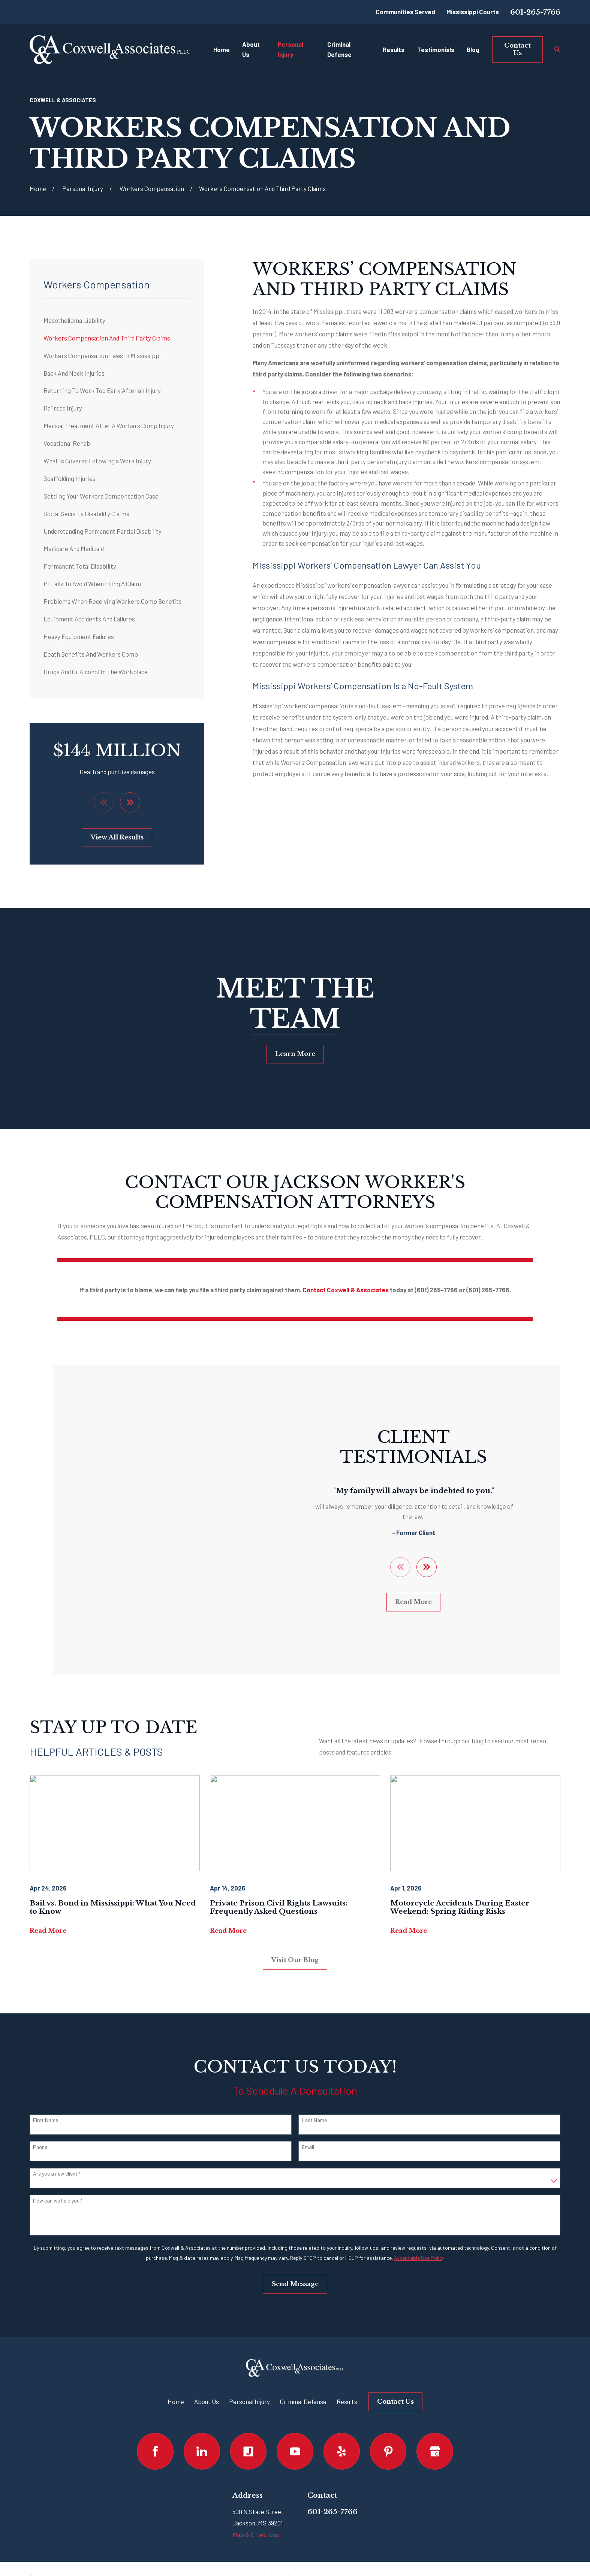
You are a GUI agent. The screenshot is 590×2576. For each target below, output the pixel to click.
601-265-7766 (535, 12)
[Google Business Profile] (434, 2404)
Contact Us (517, 49)
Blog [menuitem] (473, 49)
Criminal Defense (303, 2355)
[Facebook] (155, 2404)
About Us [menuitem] (251, 49)
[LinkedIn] (202, 2404)
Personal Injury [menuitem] (290, 49)
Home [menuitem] (221, 49)
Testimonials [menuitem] (435, 49)
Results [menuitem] (393, 49)
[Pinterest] (388, 2404)
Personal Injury (249, 2355)
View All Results (117, 837)
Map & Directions (255, 2488)
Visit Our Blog (295, 1913)
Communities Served (405, 11)
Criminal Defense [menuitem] (339, 49)
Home (176, 2355)
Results (347, 2355)
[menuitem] (116, 320)
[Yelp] (341, 2404)
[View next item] (130, 802)
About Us (206, 2355)
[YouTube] (295, 2404)
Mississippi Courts (472, 11)
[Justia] (248, 2404)
